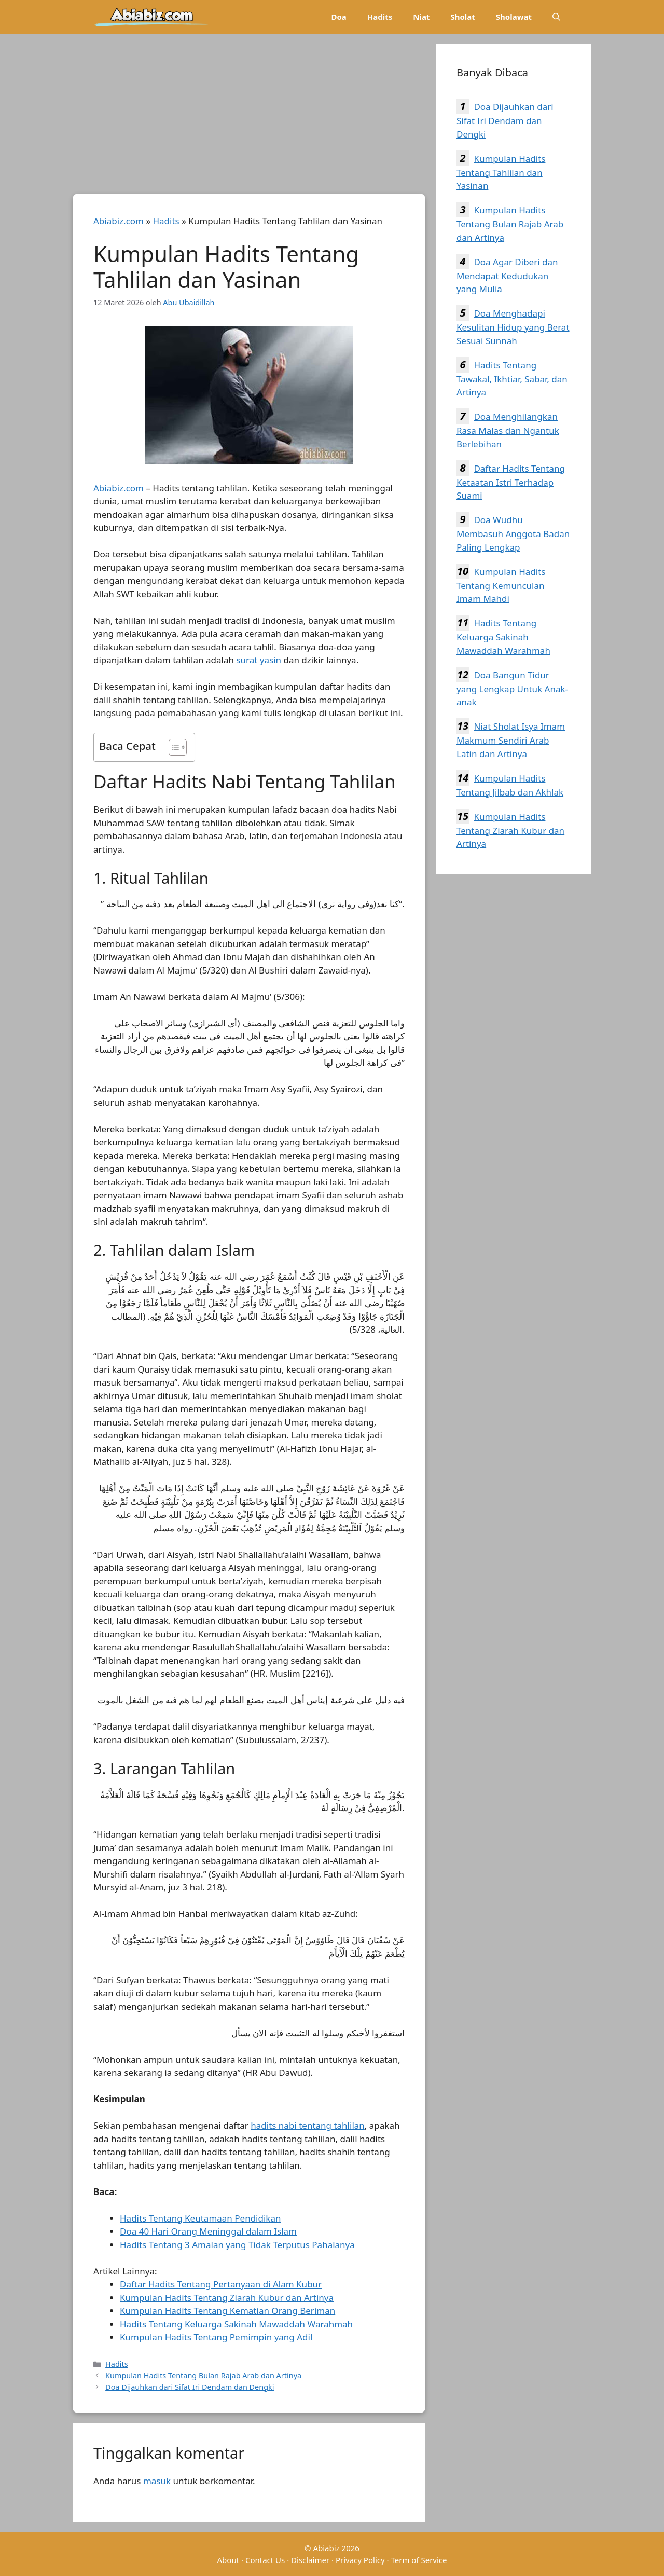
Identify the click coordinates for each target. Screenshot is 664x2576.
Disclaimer (310, 2560)
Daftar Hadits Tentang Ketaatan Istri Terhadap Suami (511, 482)
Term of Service (419, 2560)
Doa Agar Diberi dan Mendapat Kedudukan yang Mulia (507, 275)
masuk (157, 2481)
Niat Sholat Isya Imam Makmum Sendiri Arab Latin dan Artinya (511, 740)
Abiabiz (326, 2548)
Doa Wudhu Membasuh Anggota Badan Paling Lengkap (513, 533)
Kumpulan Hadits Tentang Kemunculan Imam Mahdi (501, 585)
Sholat (462, 16)
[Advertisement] (249, 116)
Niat (421, 16)
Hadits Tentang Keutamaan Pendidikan (200, 2218)
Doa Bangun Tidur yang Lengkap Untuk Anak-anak (512, 688)
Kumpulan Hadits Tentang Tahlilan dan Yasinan (501, 172)
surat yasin (258, 660)
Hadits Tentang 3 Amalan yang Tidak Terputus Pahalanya (237, 2245)
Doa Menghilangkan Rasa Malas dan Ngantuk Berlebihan (508, 430)
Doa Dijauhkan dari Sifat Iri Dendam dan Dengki (189, 2387)
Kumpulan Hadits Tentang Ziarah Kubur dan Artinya (510, 830)
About (228, 2560)
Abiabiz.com (118, 221)
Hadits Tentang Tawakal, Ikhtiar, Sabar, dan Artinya (512, 379)
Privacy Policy (360, 2560)
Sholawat (514, 16)
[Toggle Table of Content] (172, 747)
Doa (338, 16)
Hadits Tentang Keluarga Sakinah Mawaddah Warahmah (503, 636)
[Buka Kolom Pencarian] (556, 17)
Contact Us (265, 2560)
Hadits (379, 16)
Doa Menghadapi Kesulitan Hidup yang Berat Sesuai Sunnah (513, 327)
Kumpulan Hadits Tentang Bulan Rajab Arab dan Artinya (203, 2375)
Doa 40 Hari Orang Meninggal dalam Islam (208, 2231)
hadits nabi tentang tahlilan (308, 2125)
